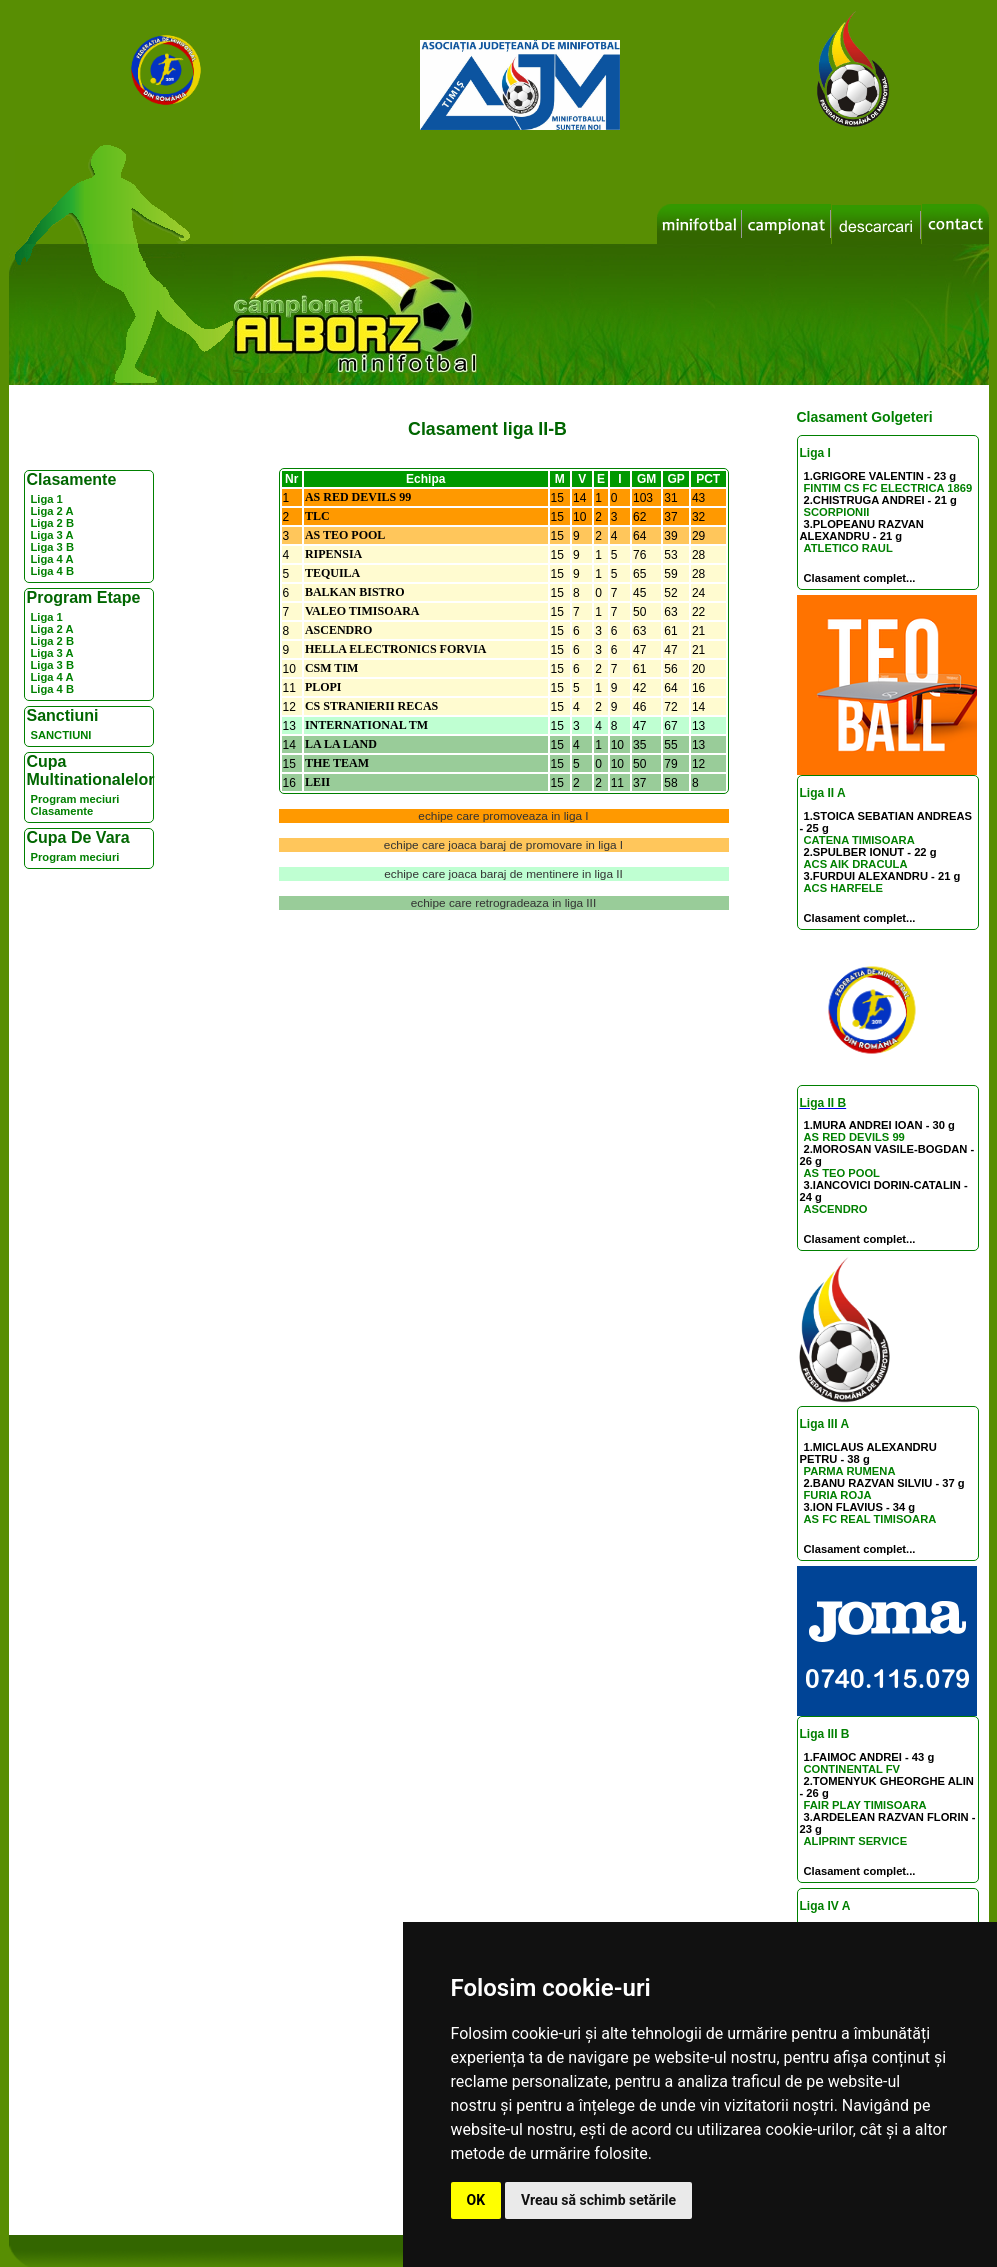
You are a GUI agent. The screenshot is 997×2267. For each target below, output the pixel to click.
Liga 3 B (53, 547)
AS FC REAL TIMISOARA (870, 1519)
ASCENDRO (836, 1209)
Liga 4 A (52, 559)
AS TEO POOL (842, 1173)
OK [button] (476, 2200)
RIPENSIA (333, 554)
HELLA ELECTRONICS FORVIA (396, 649)
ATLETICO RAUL (848, 548)
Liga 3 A (52, 535)
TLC (317, 516)
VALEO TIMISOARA (362, 611)
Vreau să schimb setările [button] (598, 2200)
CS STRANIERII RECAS (371, 706)
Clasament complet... (860, 578)
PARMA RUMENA (850, 1471)
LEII (317, 782)
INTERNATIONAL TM (366, 725)
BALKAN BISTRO (355, 592)
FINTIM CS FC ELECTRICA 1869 (888, 488)
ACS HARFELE (844, 888)
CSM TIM (331, 668)
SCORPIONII (837, 512)
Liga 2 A (52, 511)
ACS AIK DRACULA (856, 864)
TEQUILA (332, 573)
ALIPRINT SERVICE (856, 1841)
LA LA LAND (341, 744)
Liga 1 (47, 499)
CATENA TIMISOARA (859, 840)
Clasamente (62, 811)
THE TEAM (337, 763)
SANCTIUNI (61, 735)
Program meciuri (75, 799)
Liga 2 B (53, 523)
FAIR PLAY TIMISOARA (865, 1805)
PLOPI (323, 687)
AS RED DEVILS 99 (854, 1137)
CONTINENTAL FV (852, 1769)
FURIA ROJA (838, 1495)
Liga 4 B (53, 571)
